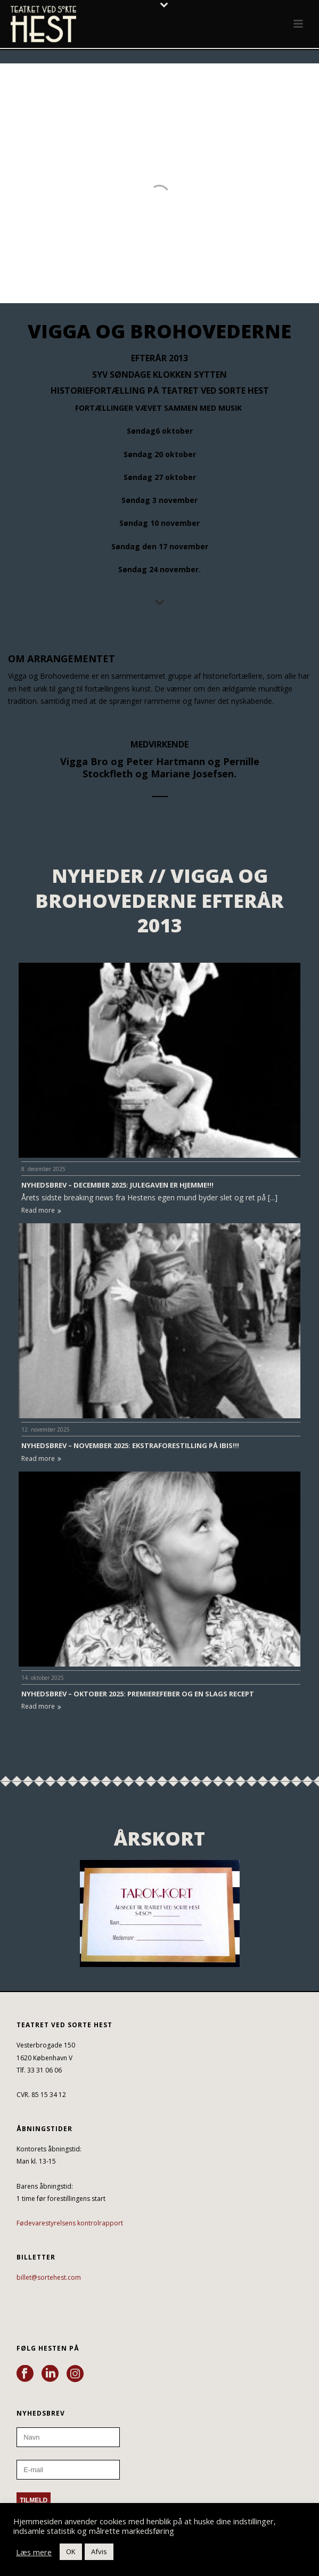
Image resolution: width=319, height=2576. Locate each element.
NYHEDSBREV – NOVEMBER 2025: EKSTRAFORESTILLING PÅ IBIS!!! (130, 1445)
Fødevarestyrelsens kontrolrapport (70, 2223)
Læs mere (34, 2552)
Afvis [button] (99, 2551)
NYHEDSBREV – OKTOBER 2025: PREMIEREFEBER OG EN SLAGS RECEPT (137, 1694)
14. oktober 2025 (42, 1677)
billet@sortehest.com (49, 2277)
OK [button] (71, 2551)
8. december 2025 (43, 1169)
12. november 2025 (45, 1429)
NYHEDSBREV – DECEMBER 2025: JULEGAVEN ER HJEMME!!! (117, 1185)
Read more (41, 1210)
